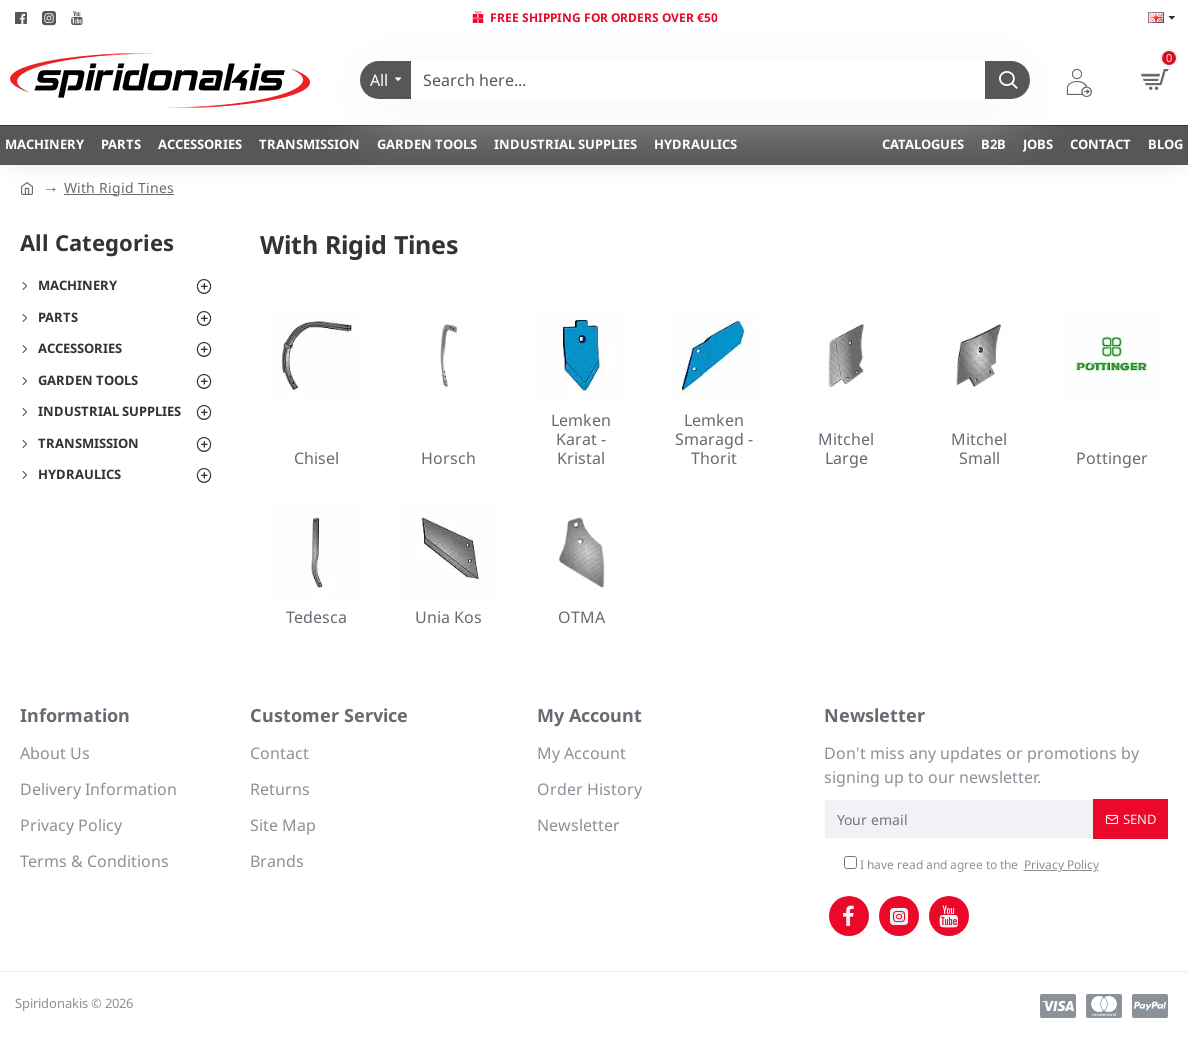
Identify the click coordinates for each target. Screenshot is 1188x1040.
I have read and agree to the (973, 865)
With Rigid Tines (119, 187)
